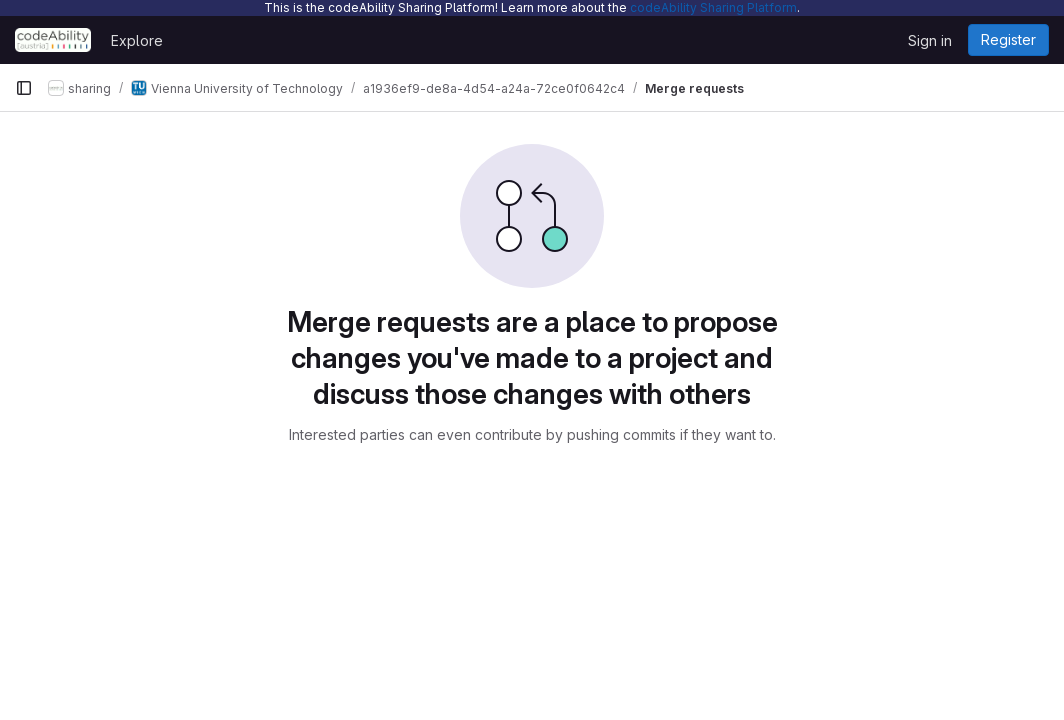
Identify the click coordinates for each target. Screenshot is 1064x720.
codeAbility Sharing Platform (713, 7)
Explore (137, 40)
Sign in (930, 40)
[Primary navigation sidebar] (24, 88)
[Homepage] (53, 40)
